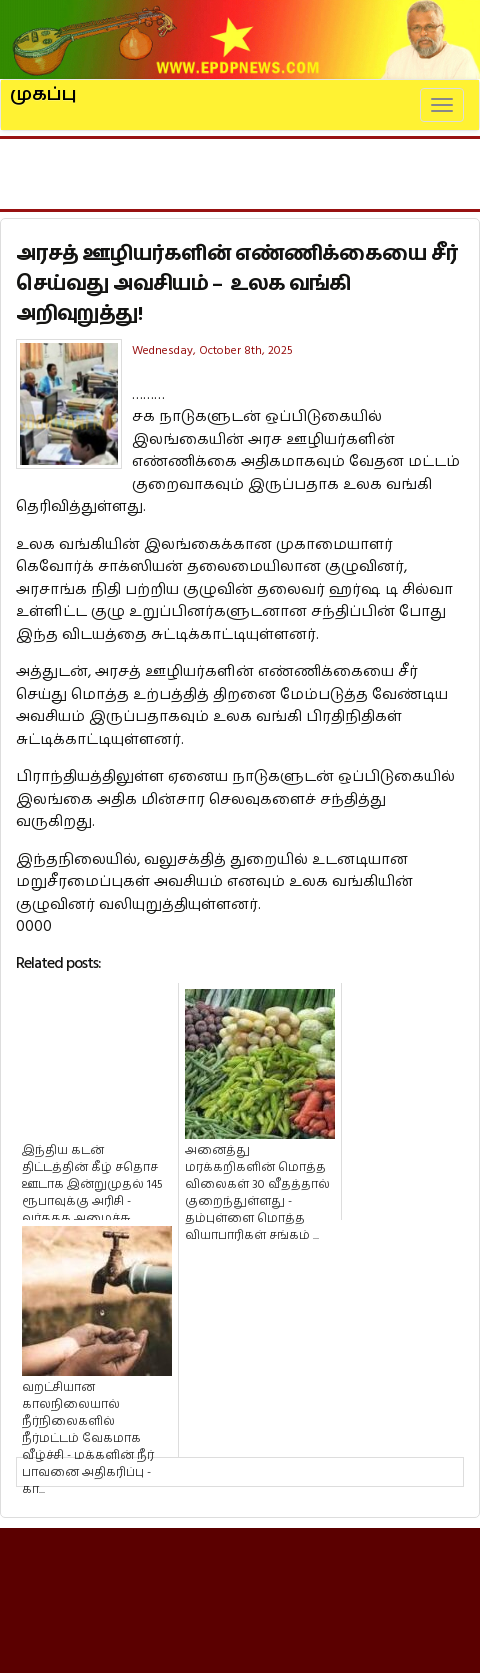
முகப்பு (43, 86)
